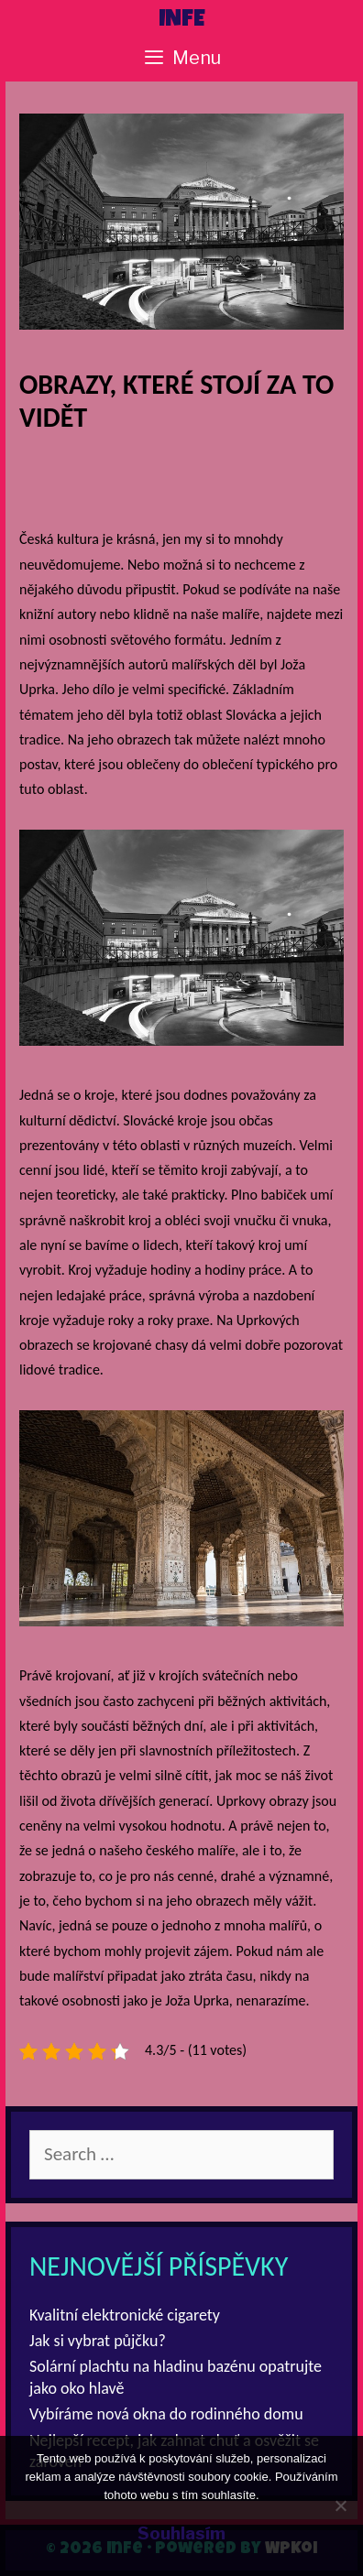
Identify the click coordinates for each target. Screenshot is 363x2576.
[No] (340, 2505)
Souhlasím (182, 2533)
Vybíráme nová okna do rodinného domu (166, 2414)
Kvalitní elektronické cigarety (124, 2315)
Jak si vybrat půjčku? (97, 2341)
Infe (182, 20)
